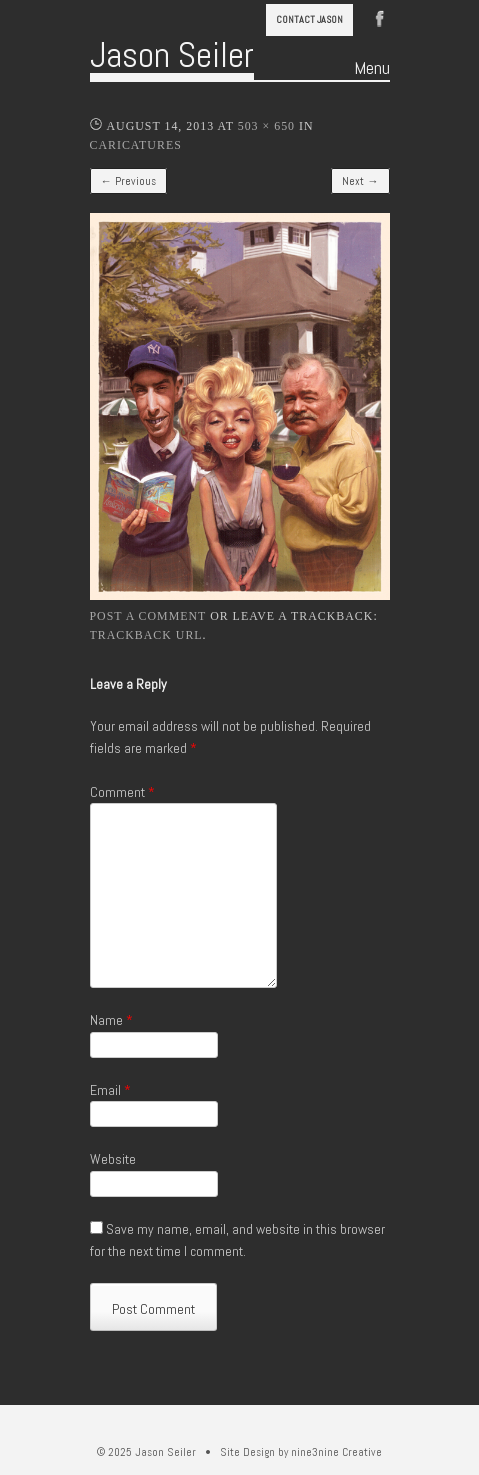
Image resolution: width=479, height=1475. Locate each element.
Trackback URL (146, 635)
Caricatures (136, 145)
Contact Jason (309, 19)
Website (113, 1159)
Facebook (380, 17)
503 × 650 (266, 126)
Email (110, 1090)
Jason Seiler (172, 55)
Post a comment (148, 616)
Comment (122, 792)
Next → (360, 181)
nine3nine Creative (336, 1452)
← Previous (128, 181)
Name (111, 1020)
